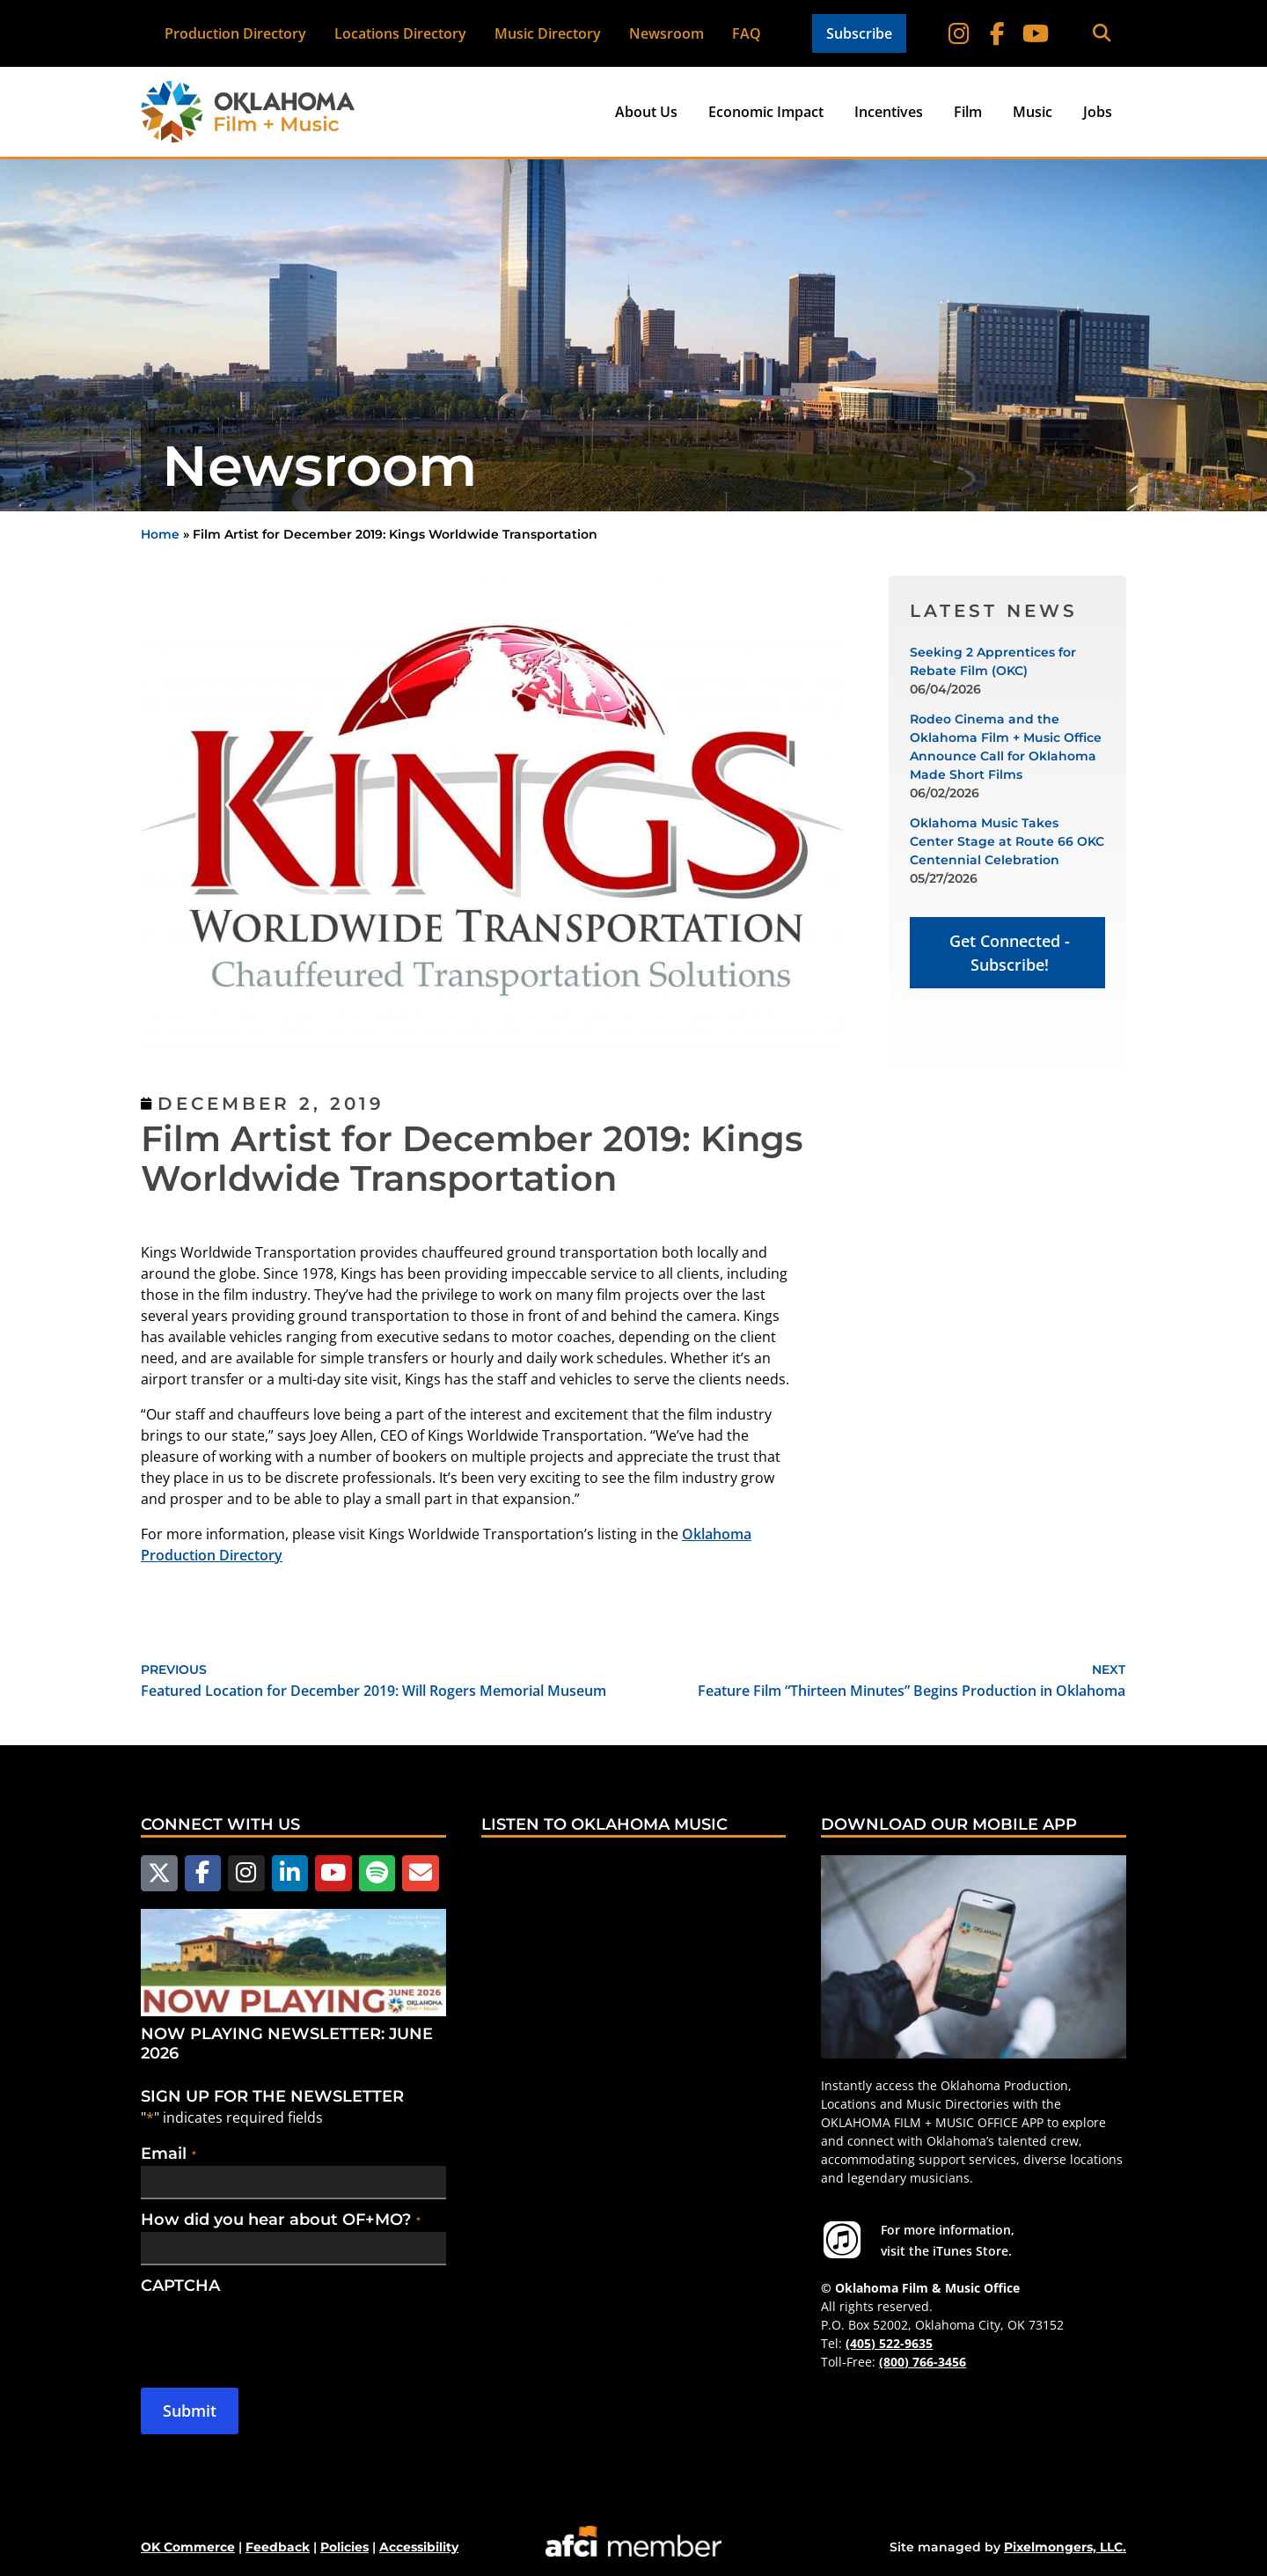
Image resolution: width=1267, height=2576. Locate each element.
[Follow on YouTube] (1035, 33)
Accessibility (418, 2544)
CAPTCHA (180, 2283)
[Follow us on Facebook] (198, 1872)
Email (168, 2151)
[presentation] (274, 2329)
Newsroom (667, 33)
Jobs (1097, 111)
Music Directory (548, 33)
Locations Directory (401, 33)
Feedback (277, 2544)
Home (160, 534)
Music (1032, 111)
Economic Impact (766, 111)
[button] (1101, 33)
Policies (344, 2544)
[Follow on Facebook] (999, 33)
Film (968, 111)
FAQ (747, 33)
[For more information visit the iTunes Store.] (842, 2240)
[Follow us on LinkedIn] (280, 1872)
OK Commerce (188, 2544)
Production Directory (236, 33)
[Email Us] (402, 1872)
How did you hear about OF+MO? (281, 2217)
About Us (646, 111)
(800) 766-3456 (922, 2361)
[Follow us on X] (157, 1872)
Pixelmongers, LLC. (1065, 2544)
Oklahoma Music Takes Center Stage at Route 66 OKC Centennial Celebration (1007, 841)
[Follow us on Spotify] (361, 1872)
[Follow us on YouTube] (321, 1872)
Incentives (888, 111)
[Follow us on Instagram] (239, 1872)
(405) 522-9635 (889, 2343)
